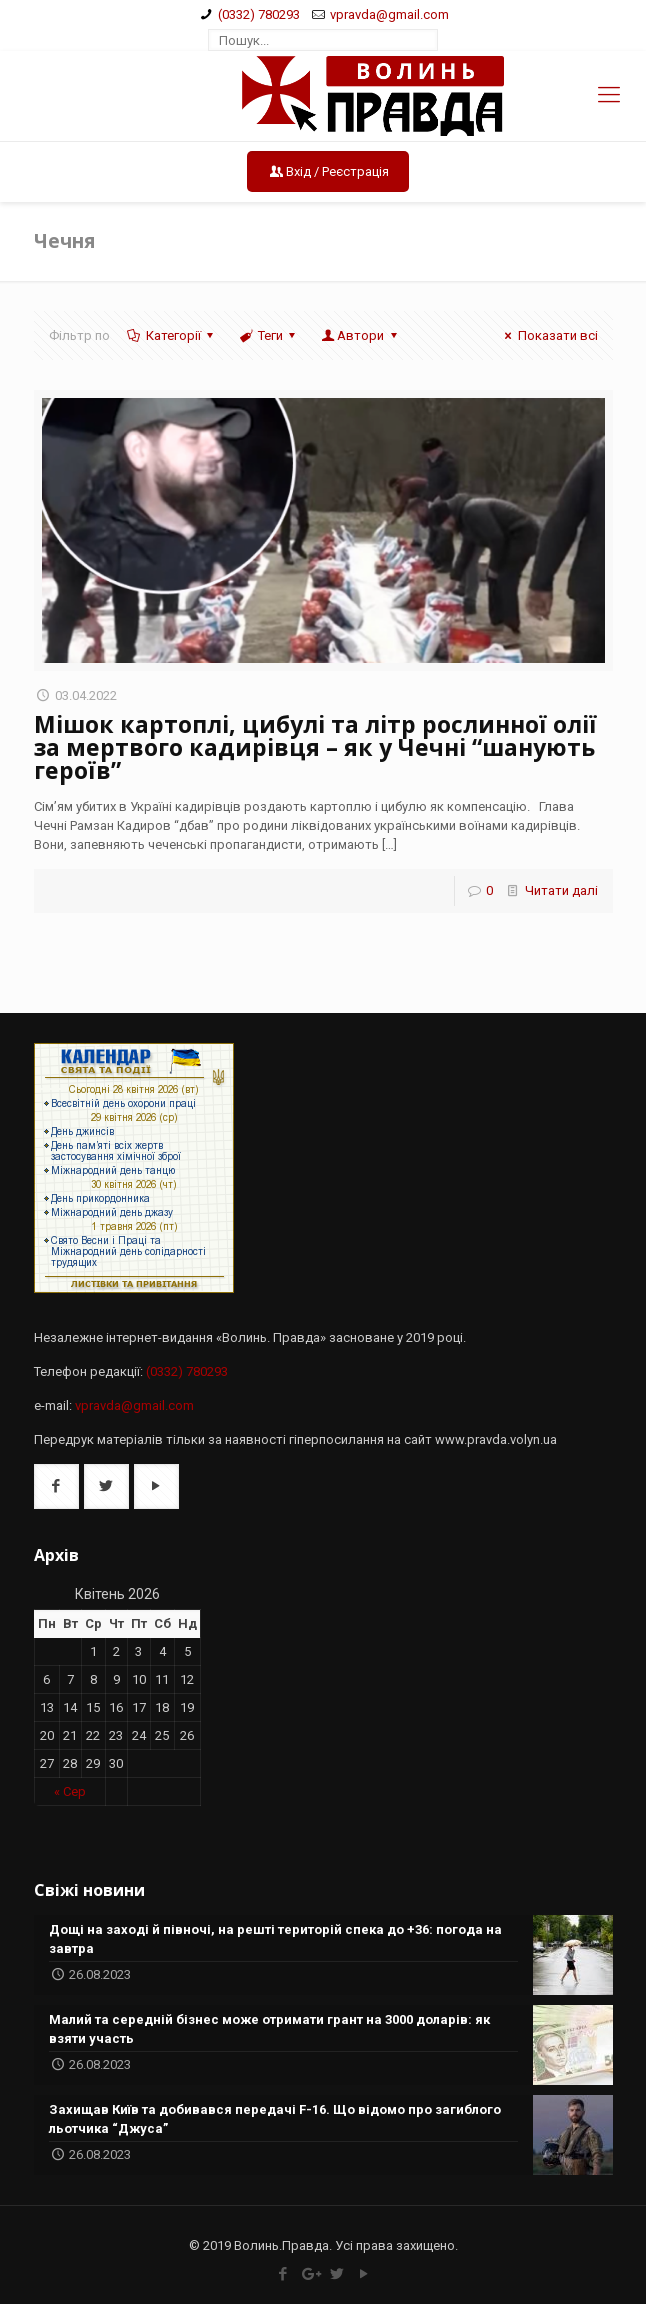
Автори (360, 335)
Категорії (172, 335)
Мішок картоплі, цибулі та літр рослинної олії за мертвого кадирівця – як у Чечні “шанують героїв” (315, 747)
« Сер (70, 1791)
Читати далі (561, 890)
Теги (269, 335)
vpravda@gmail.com (389, 14)
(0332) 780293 (259, 14)
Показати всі (548, 335)
